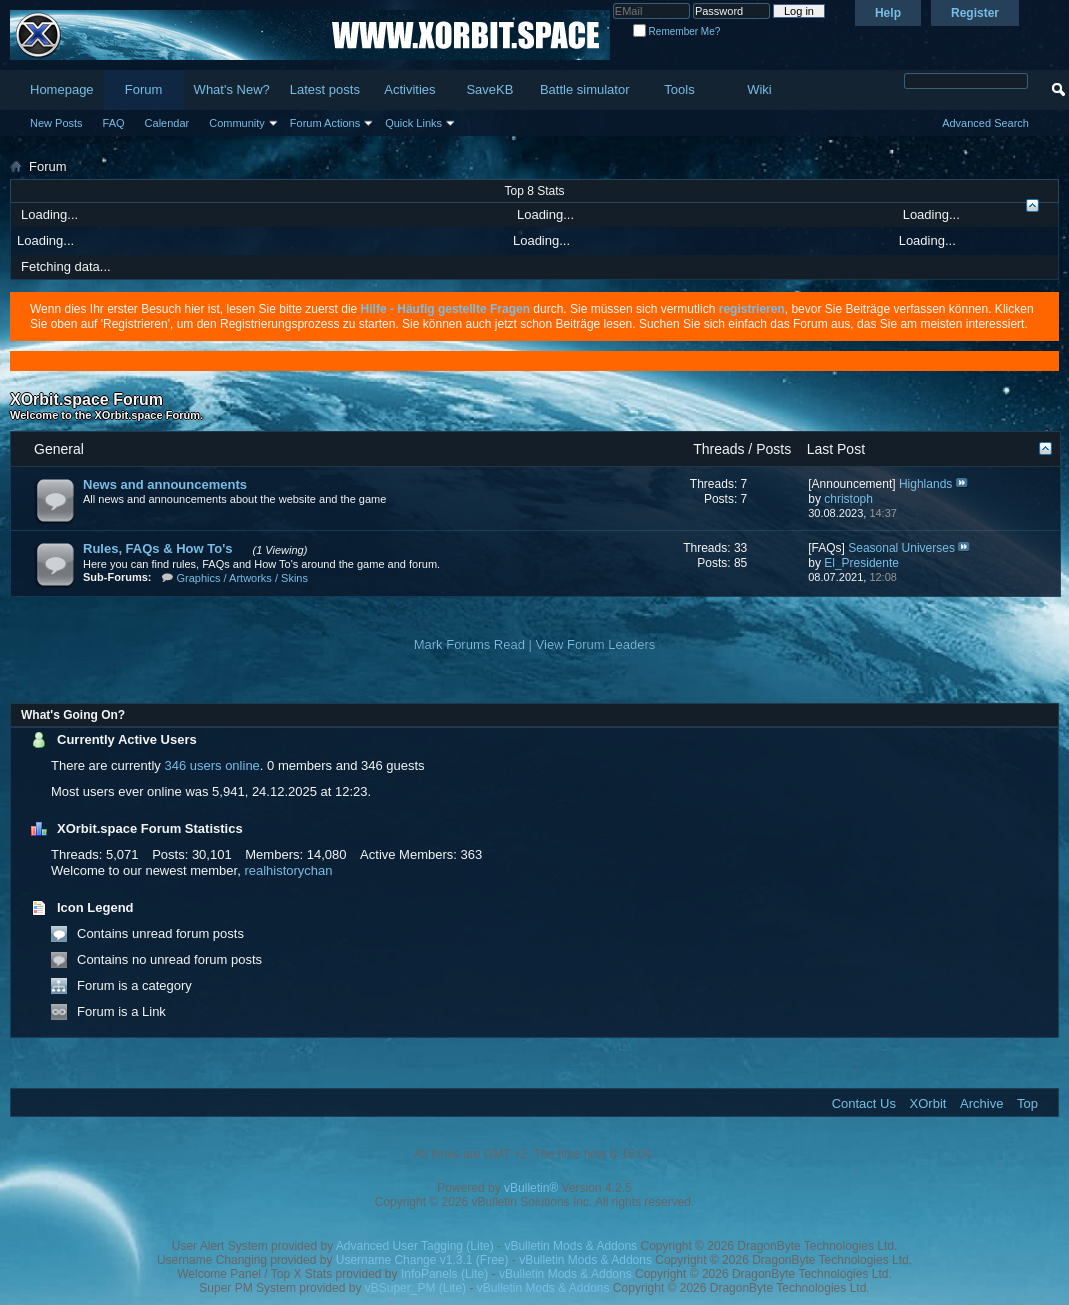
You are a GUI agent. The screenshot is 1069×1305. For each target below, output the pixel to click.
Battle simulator (585, 89)
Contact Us (864, 1103)
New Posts (56, 123)
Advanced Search (985, 123)
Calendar (167, 123)
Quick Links (413, 123)
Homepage (62, 89)
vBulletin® (531, 1188)
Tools (679, 89)
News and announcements (165, 484)
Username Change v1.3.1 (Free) (422, 1260)
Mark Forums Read (469, 644)
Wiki (759, 89)
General (59, 449)
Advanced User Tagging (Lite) (415, 1246)
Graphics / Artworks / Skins (242, 578)
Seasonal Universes (901, 548)
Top (1027, 1103)
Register (975, 13)
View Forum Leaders (596, 644)
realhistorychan (288, 870)
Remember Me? (676, 31)
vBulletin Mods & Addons (570, 1246)
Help (888, 13)
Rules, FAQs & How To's (157, 548)
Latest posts (325, 89)
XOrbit (928, 1103)
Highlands (925, 484)
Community (237, 123)
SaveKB (489, 89)
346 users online (211, 765)
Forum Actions (325, 123)
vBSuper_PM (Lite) (415, 1288)
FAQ (114, 123)
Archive (981, 1103)
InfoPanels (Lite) (444, 1274)
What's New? (232, 89)
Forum (144, 89)
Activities (409, 89)
